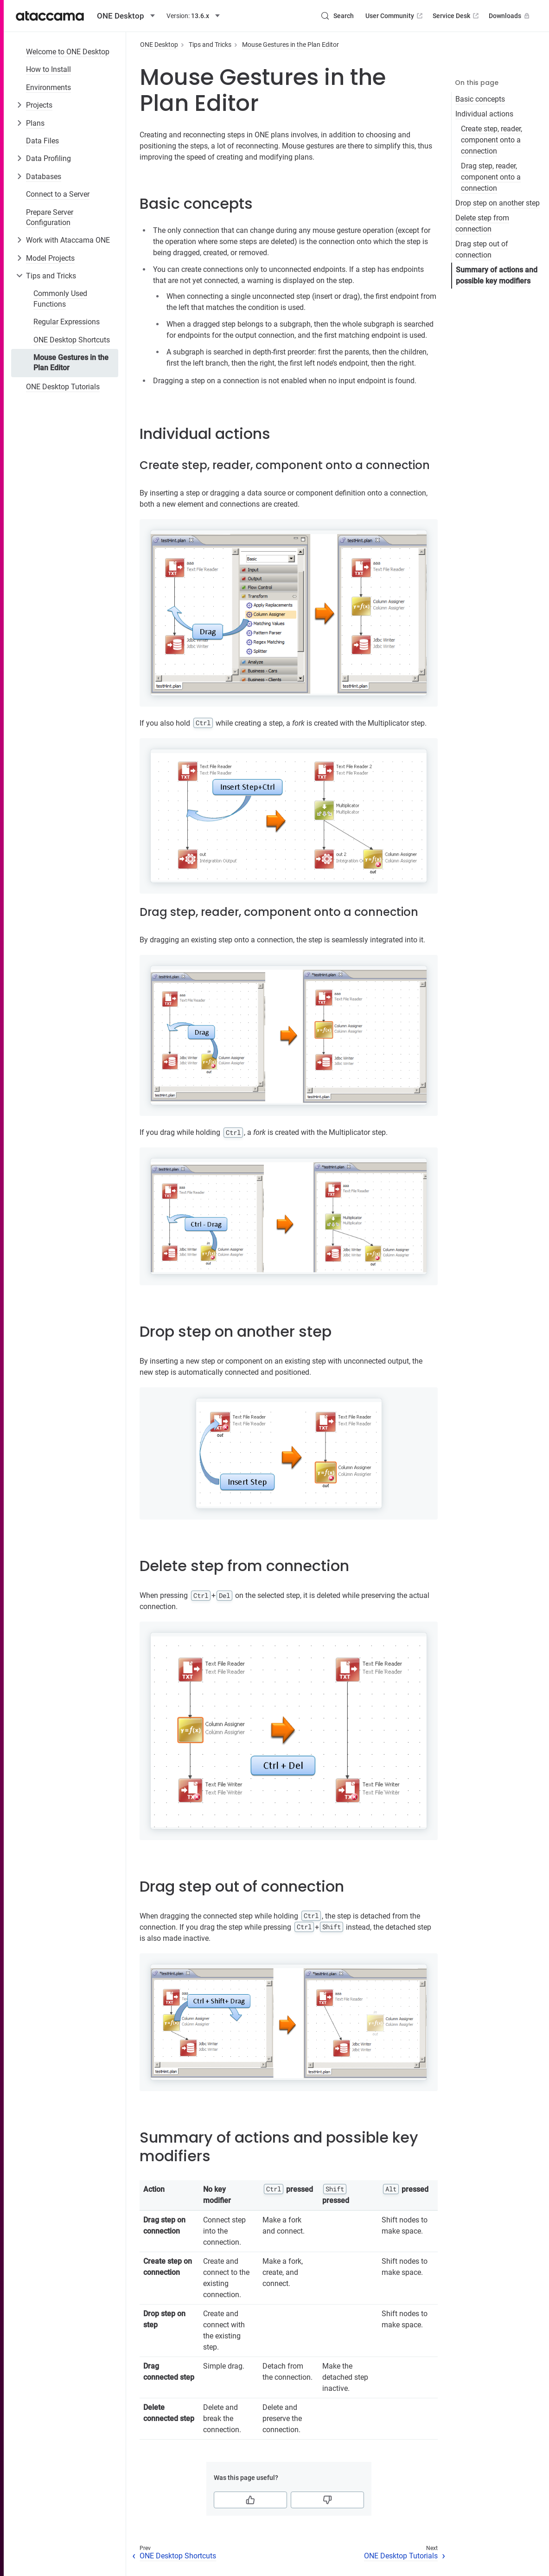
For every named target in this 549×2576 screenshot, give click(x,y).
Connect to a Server (57, 194)
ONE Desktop (159, 44)
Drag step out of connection (481, 249)
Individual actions (484, 113)
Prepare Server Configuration (49, 217)
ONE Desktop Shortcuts (71, 339)
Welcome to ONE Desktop (67, 51)
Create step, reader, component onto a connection (491, 139)
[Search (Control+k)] (337, 15)
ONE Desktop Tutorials (63, 386)
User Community (394, 15)
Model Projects (50, 258)
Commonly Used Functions (60, 298)
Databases (43, 176)
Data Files (42, 140)
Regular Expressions (66, 321)
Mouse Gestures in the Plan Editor (71, 362)
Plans (35, 123)
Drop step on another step (497, 203)
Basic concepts (480, 99)
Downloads (510, 15)
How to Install (48, 69)
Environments (48, 87)
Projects (39, 105)
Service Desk (456, 15)
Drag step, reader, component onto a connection (491, 177)
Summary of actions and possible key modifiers (496, 275)
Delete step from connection (482, 223)
